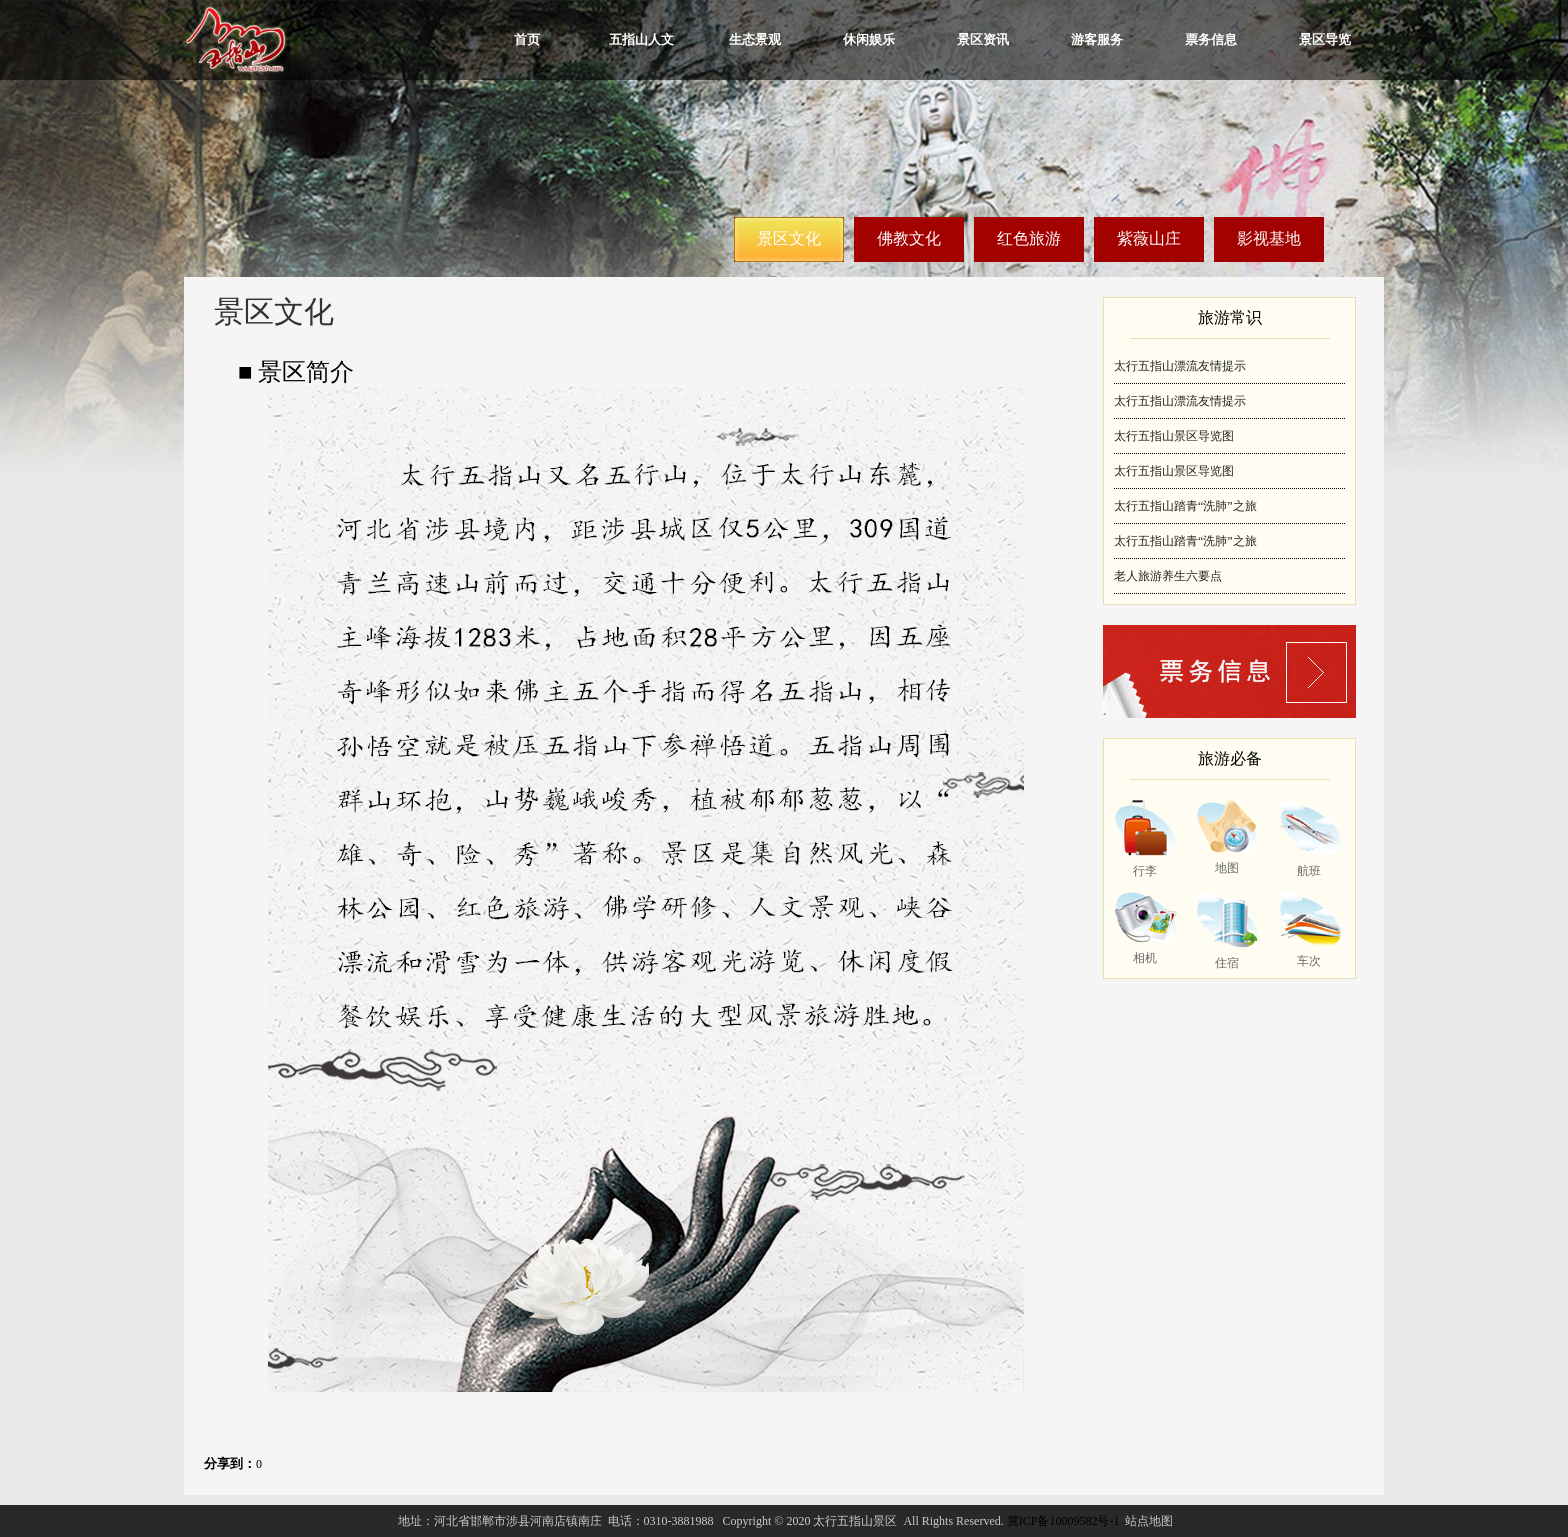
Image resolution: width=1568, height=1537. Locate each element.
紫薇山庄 (1149, 238)
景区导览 (1325, 39)
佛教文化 (909, 238)
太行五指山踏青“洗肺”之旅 (1185, 506)
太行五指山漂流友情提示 (1180, 366)
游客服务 (1097, 39)
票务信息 (1211, 39)
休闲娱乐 (869, 39)
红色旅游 (1029, 238)
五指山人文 (641, 39)
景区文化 (789, 238)
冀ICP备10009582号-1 (1063, 1521)
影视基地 (1269, 238)
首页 (527, 39)
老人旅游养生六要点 (1168, 576)
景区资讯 (983, 39)
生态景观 (755, 39)
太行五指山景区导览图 (1174, 436)
